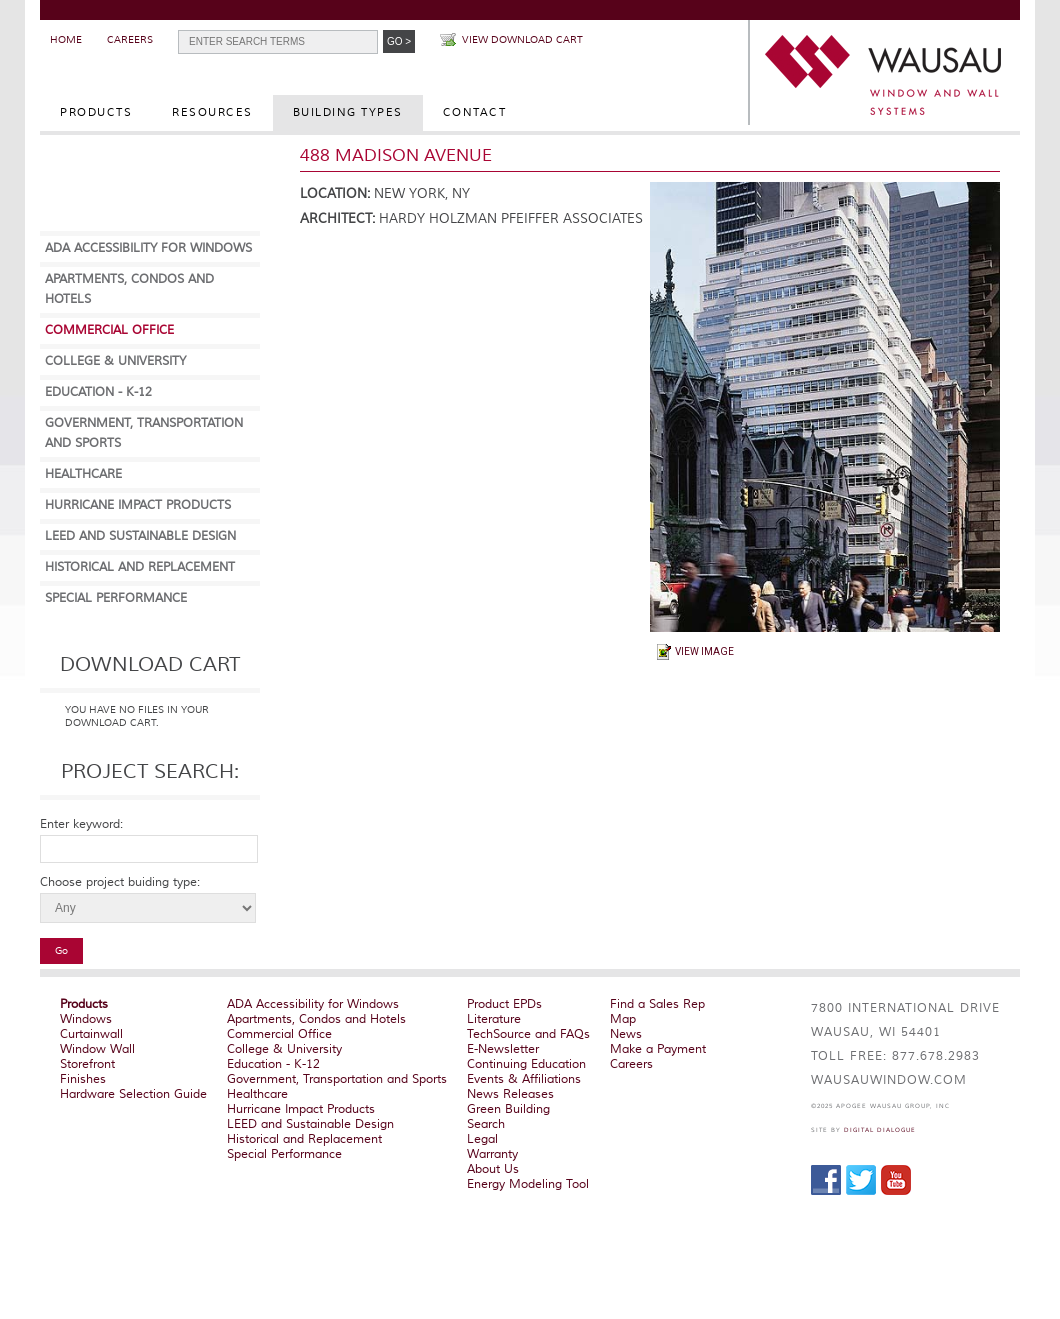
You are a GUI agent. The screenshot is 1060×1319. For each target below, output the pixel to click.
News (626, 1034)
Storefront (87, 1064)
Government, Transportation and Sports (337, 1079)
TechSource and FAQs (528, 1034)
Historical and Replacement (140, 567)
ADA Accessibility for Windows (148, 248)
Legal (482, 1139)
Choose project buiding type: (120, 882)
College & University (115, 361)
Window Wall (97, 1049)
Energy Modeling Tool (528, 1184)
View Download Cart (522, 39)
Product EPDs (504, 1004)
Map (623, 1019)
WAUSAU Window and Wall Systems (885, 75)
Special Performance (116, 598)
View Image (704, 651)
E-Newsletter (503, 1049)
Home (66, 39)
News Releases (510, 1094)
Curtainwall (91, 1034)
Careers (130, 39)
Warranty (492, 1154)
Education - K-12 (98, 392)
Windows (86, 1019)
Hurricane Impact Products (138, 505)
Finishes (83, 1079)
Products (96, 112)
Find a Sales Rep (657, 1004)
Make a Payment (658, 1049)
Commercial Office (109, 330)
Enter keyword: (81, 824)
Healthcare (83, 474)
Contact (475, 112)
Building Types (348, 112)
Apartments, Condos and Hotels (316, 1019)
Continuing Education (526, 1064)
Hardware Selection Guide (133, 1094)
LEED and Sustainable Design (140, 536)
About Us (493, 1169)
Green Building (508, 1109)
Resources (212, 112)
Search (486, 1124)
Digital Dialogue (880, 1130)
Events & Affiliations (524, 1079)
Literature (494, 1019)
